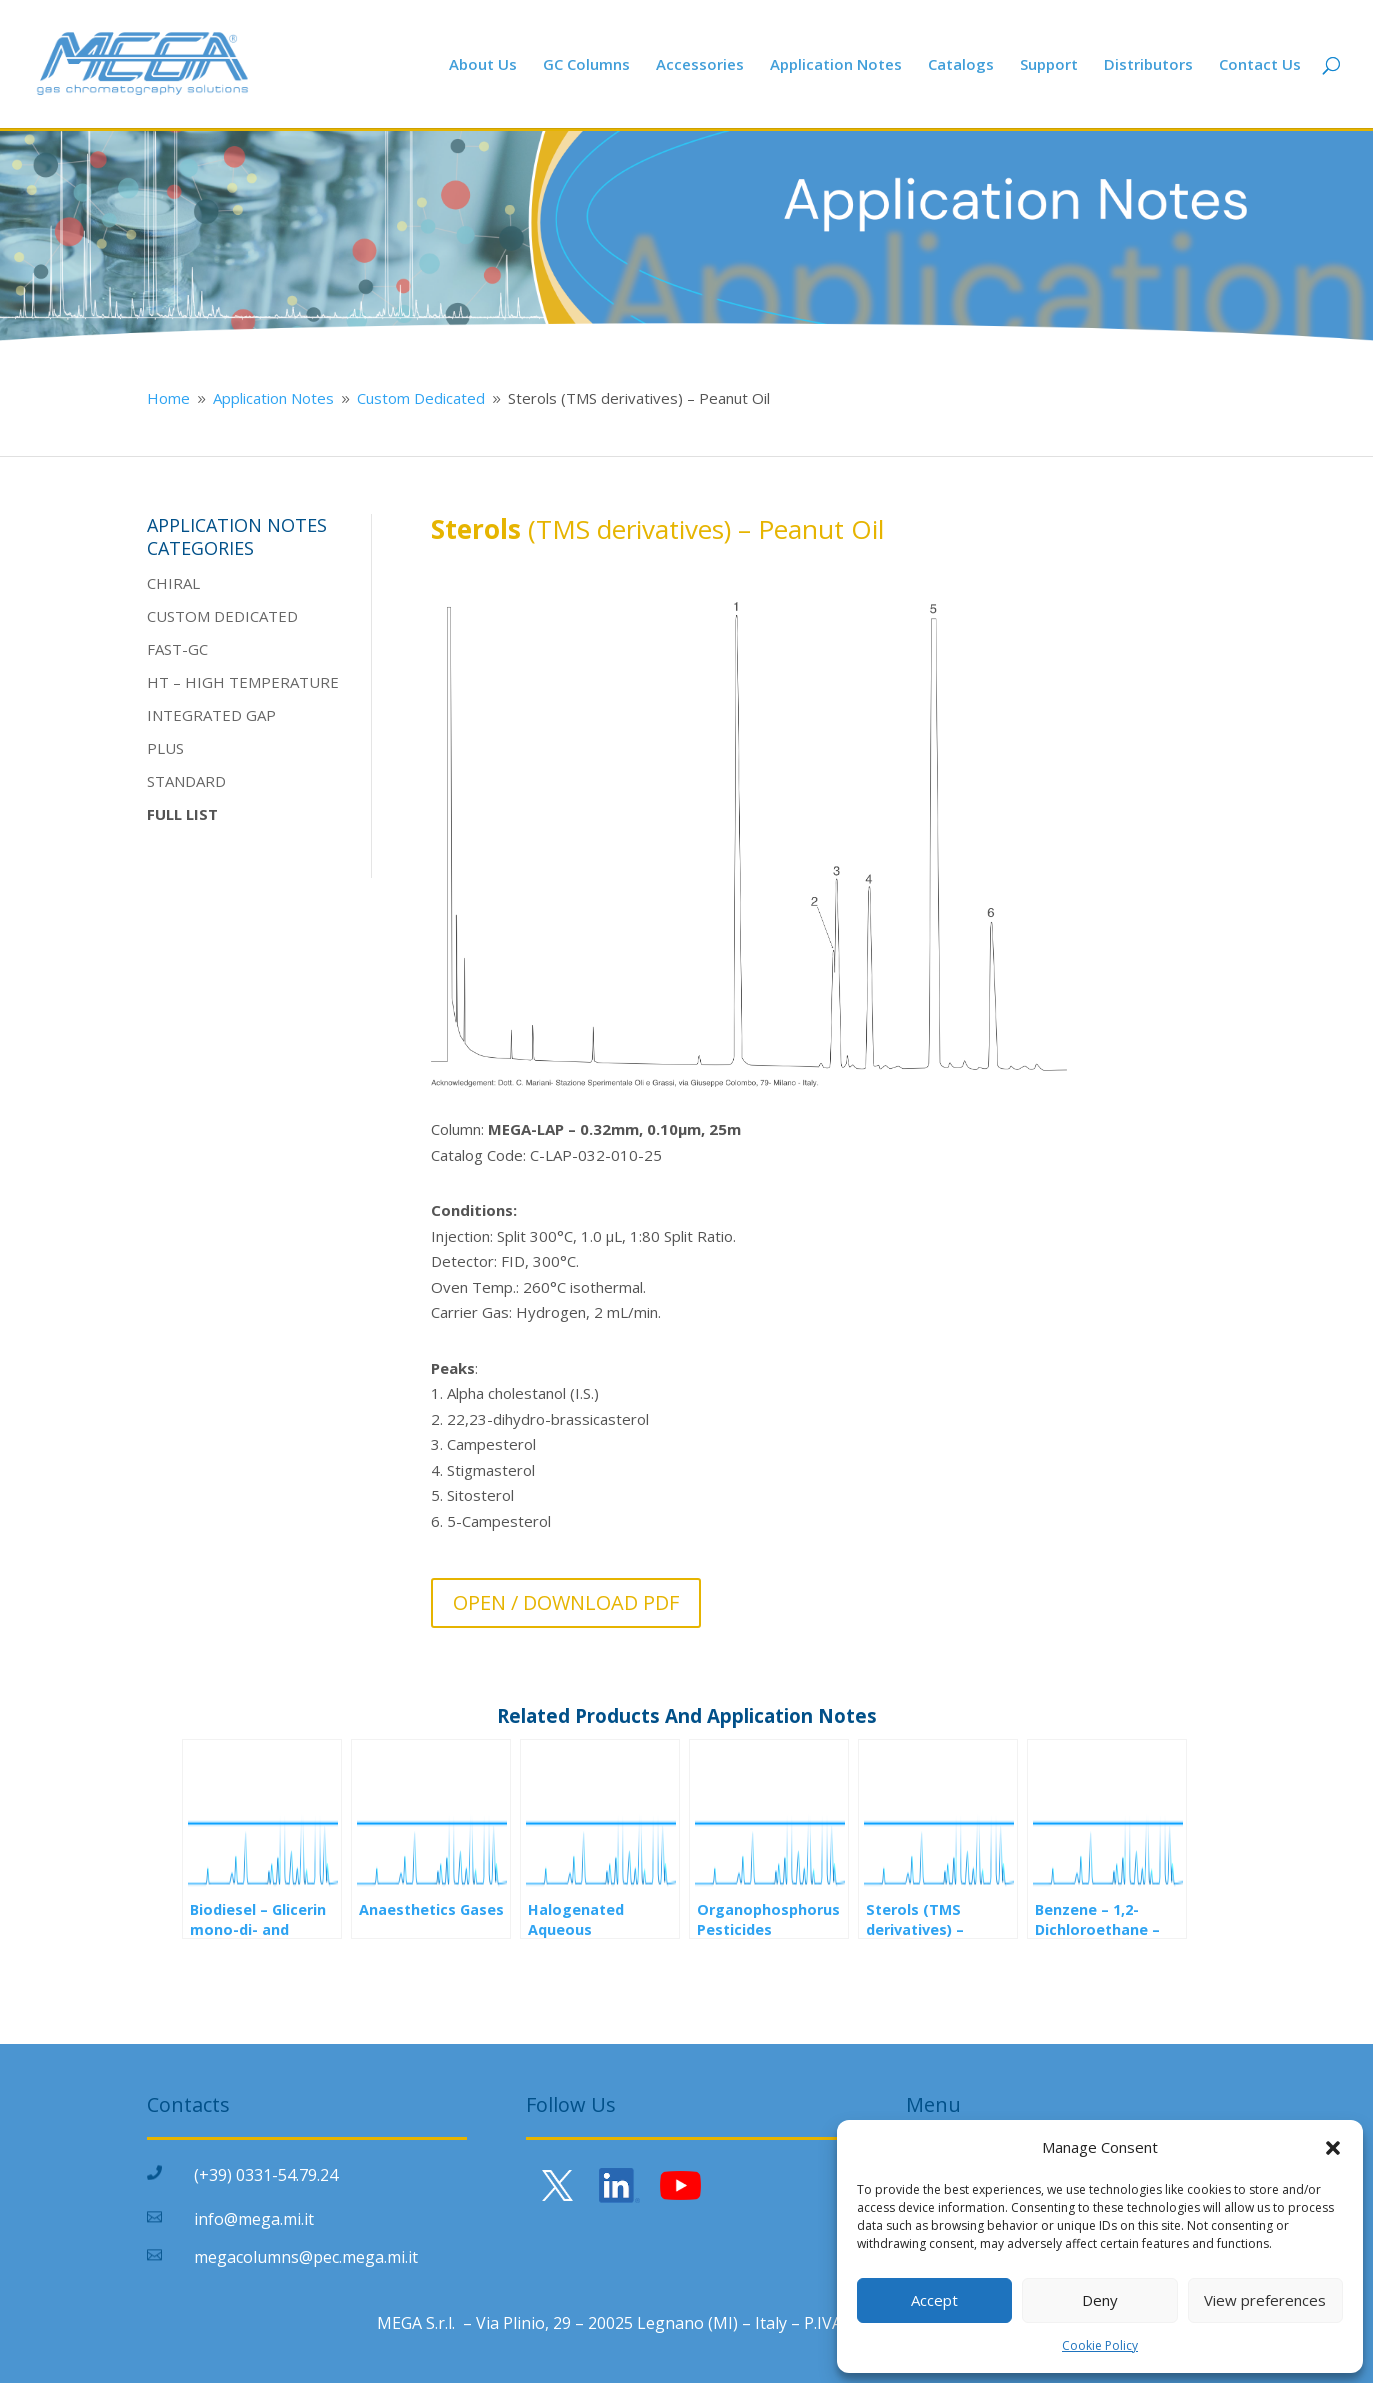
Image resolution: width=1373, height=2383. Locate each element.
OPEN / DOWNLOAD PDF (566, 1602)
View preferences (1265, 2300)
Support (1049, 65)
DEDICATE (248, 616)
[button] (1333, 2148)
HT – (166, 682)
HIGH (205, 682)
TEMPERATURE (282, 682)
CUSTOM (178, 616)
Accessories (700, 65)
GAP (259, 715)
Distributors (1148, 65)
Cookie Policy (1100, 2345)
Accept (934, 2300)
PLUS (165, 748)
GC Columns (586, 65)
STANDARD (186, 781)
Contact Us (1260, 65)
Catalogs (961, 65)
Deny (1100, 2300)
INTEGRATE (189, 715)
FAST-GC (177, 649)
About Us (483, 65)
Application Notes (836, 65)
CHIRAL (173, 583)
